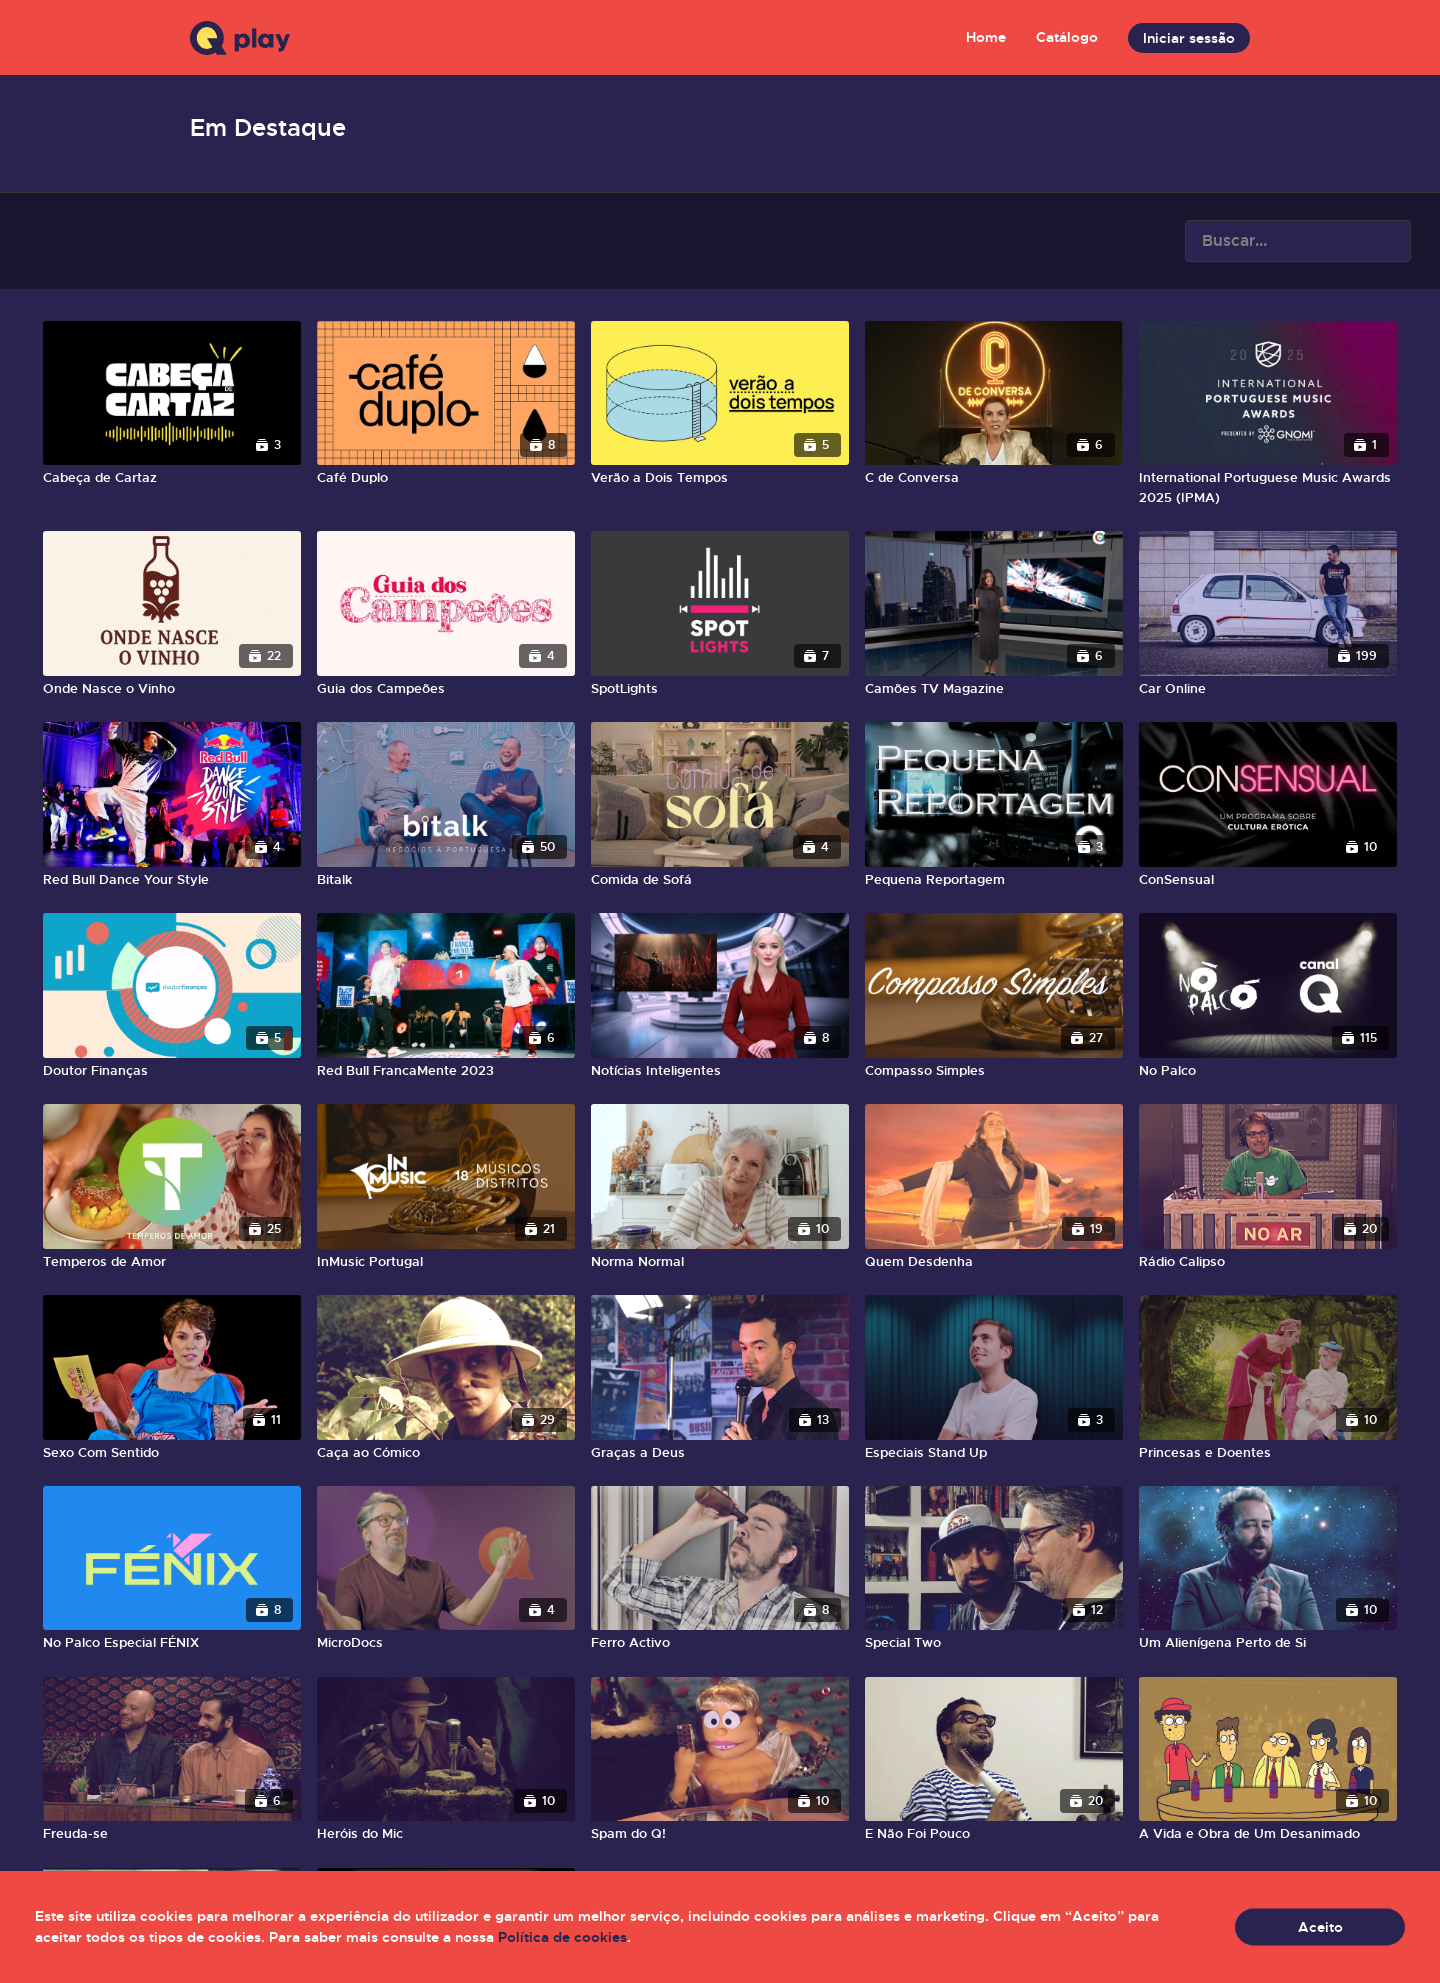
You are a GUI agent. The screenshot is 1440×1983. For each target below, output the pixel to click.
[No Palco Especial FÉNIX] (172, 1643)
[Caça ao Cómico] (446, 1453)
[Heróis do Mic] (446, 1834)
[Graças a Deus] (720, 1453)
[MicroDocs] (446, 1643)
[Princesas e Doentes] (1268, 1453)
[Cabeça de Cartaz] (172, 478)
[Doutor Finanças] (172, 1071)
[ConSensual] (1268, 880)
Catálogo (1067, 37)
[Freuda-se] (172, 1834)
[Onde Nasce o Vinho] (172, 689)
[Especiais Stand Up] (994, 1453)
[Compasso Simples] (994, 1071)
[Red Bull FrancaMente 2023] (446, 1071)
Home (986, 37)
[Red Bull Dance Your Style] (172, 880)
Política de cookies (562, 1937)
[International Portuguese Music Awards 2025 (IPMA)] (1268, 487)
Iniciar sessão (1189, 38)
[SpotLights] (720, 689)
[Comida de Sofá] (720, 880)
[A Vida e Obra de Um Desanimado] (1268, 1834)
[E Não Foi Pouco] (994, 1834)
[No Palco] (1268, 1071)
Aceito (1320, 1927)
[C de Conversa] (994, 478)
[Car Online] (1268, 689)
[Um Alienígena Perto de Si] (1268, 1643)
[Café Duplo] (446, 478)
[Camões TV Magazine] (994, 689)
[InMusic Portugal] (446, 1262)
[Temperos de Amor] (172, 1262)
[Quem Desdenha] (994, 1262)
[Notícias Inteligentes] (720, 1071)
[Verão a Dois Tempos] (720, 478)
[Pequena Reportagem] (994, 880)
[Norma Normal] (720, 1262)
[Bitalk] (446, 880)
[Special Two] (994, 1643)
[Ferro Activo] (720, 1643)
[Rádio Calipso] (1268, 1262)
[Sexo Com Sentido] (172, 1453)
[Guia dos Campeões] (446, 689)
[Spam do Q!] (720, 1834)
